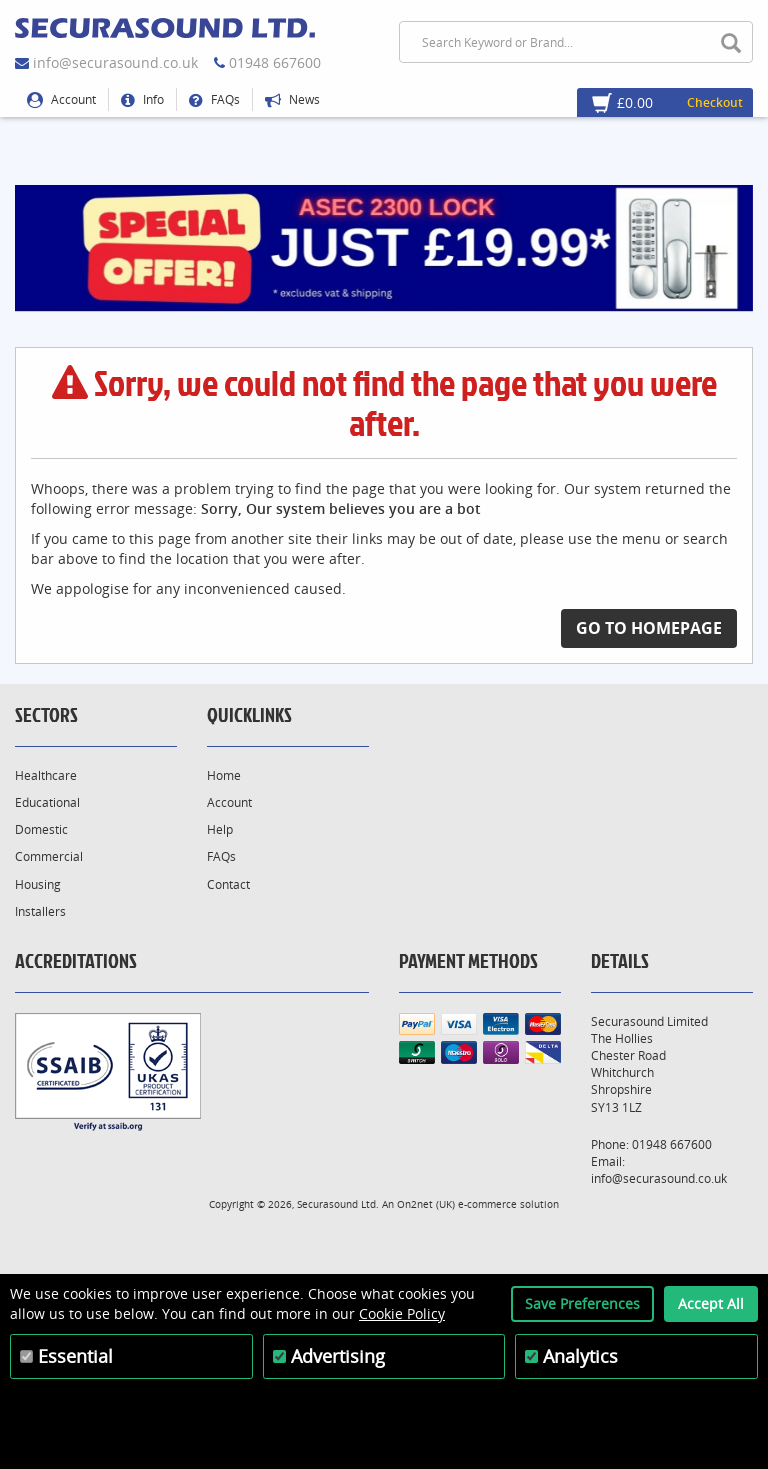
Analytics (580, 1356)
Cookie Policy (402, 1313)
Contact (228, 884)
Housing (38, 884)
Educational (47, 802)
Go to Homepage (649, 628)
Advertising (338, 1356)
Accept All (711, 1303)
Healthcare (46, 775)
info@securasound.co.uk (115, 62)
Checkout (715, 102)
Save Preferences (582, 1303)
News (292, 99)
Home (224, 775)
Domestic (41, 829)
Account (61, 99)
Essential (75, 1356)
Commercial (49, 856)
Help (220, 829)
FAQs (214, 99)
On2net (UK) (426, 1204)
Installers (40, 911)
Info (142, 99)
